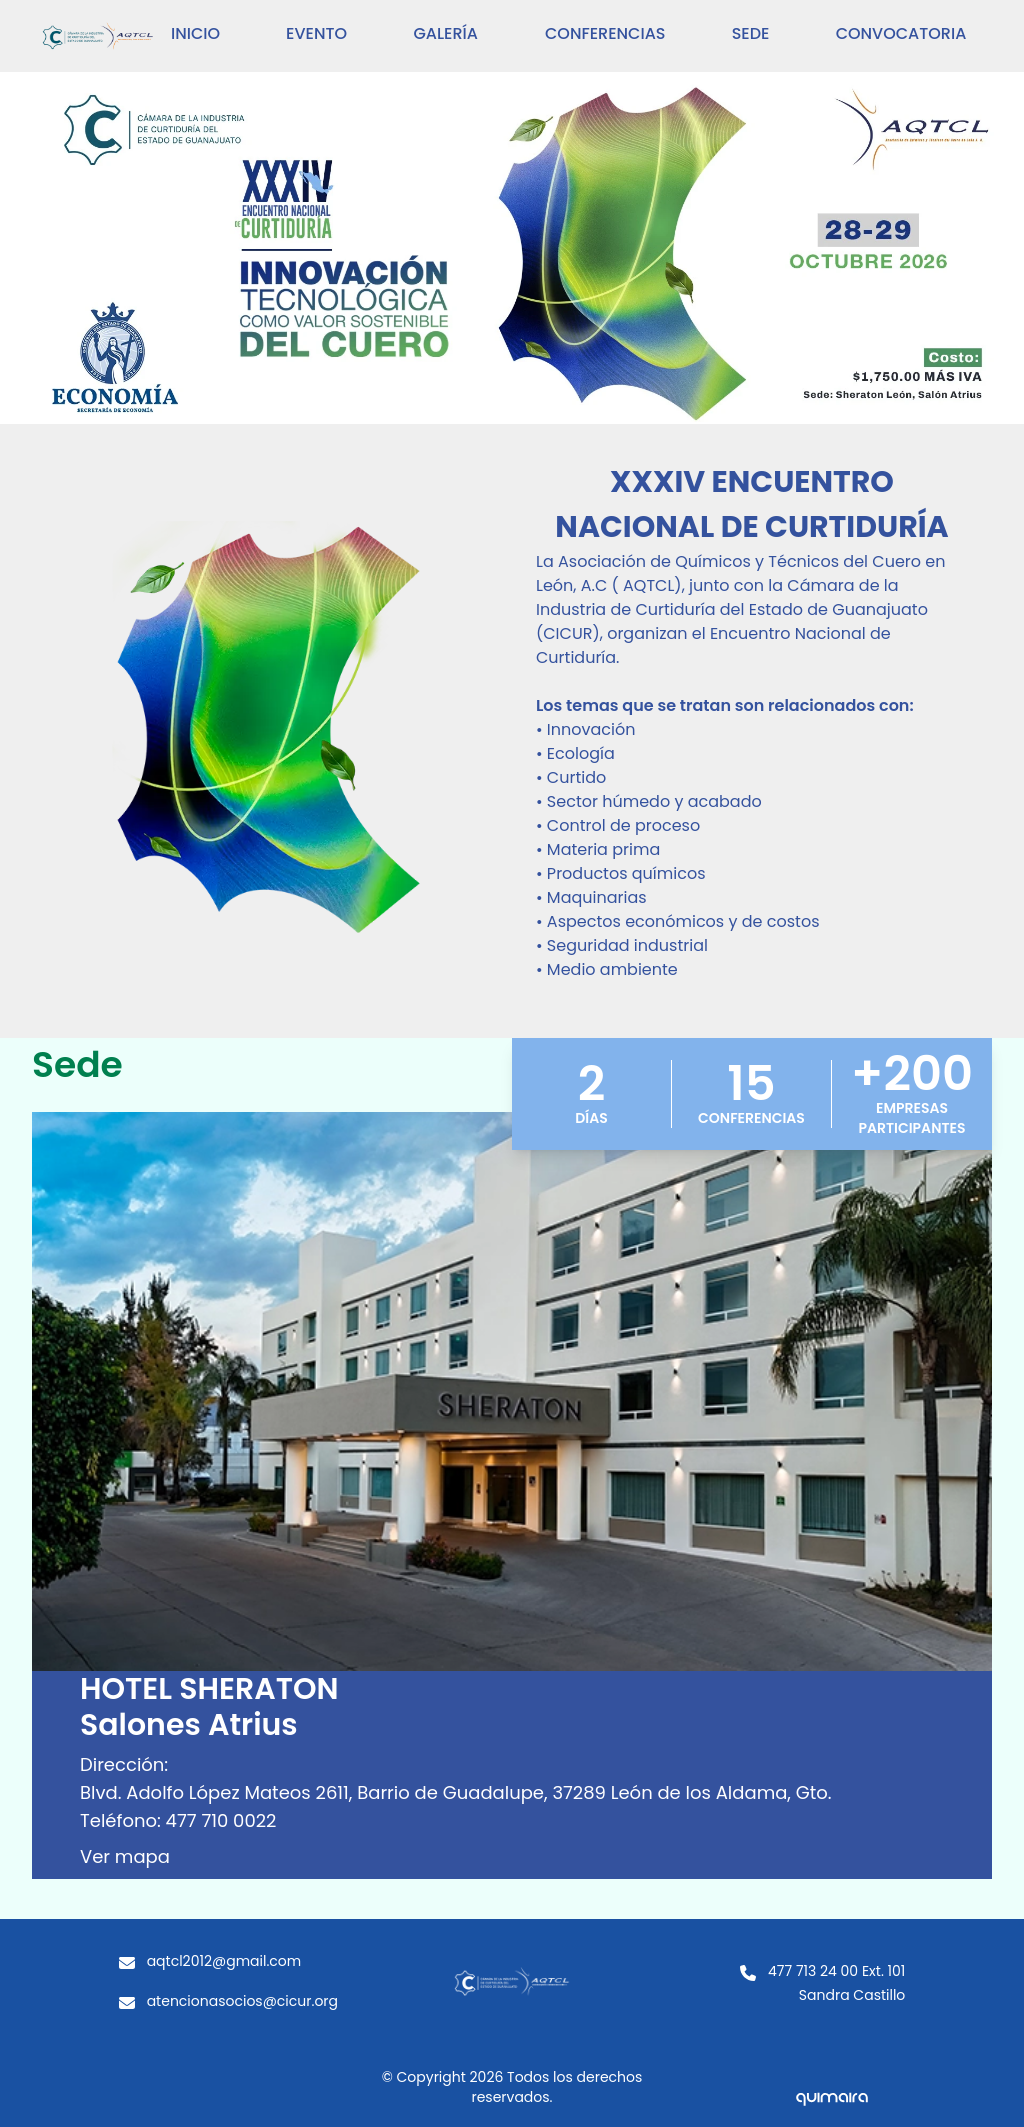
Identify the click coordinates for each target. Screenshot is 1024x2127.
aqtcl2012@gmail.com (224, 1961)
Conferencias (605, 33)
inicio (195, 33)
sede (750, 33)
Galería (445, 33)
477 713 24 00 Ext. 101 (836, 1971)
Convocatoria (901, 33)
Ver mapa (125, 1856)
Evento (316, 33)
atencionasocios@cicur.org (242, 2001)
